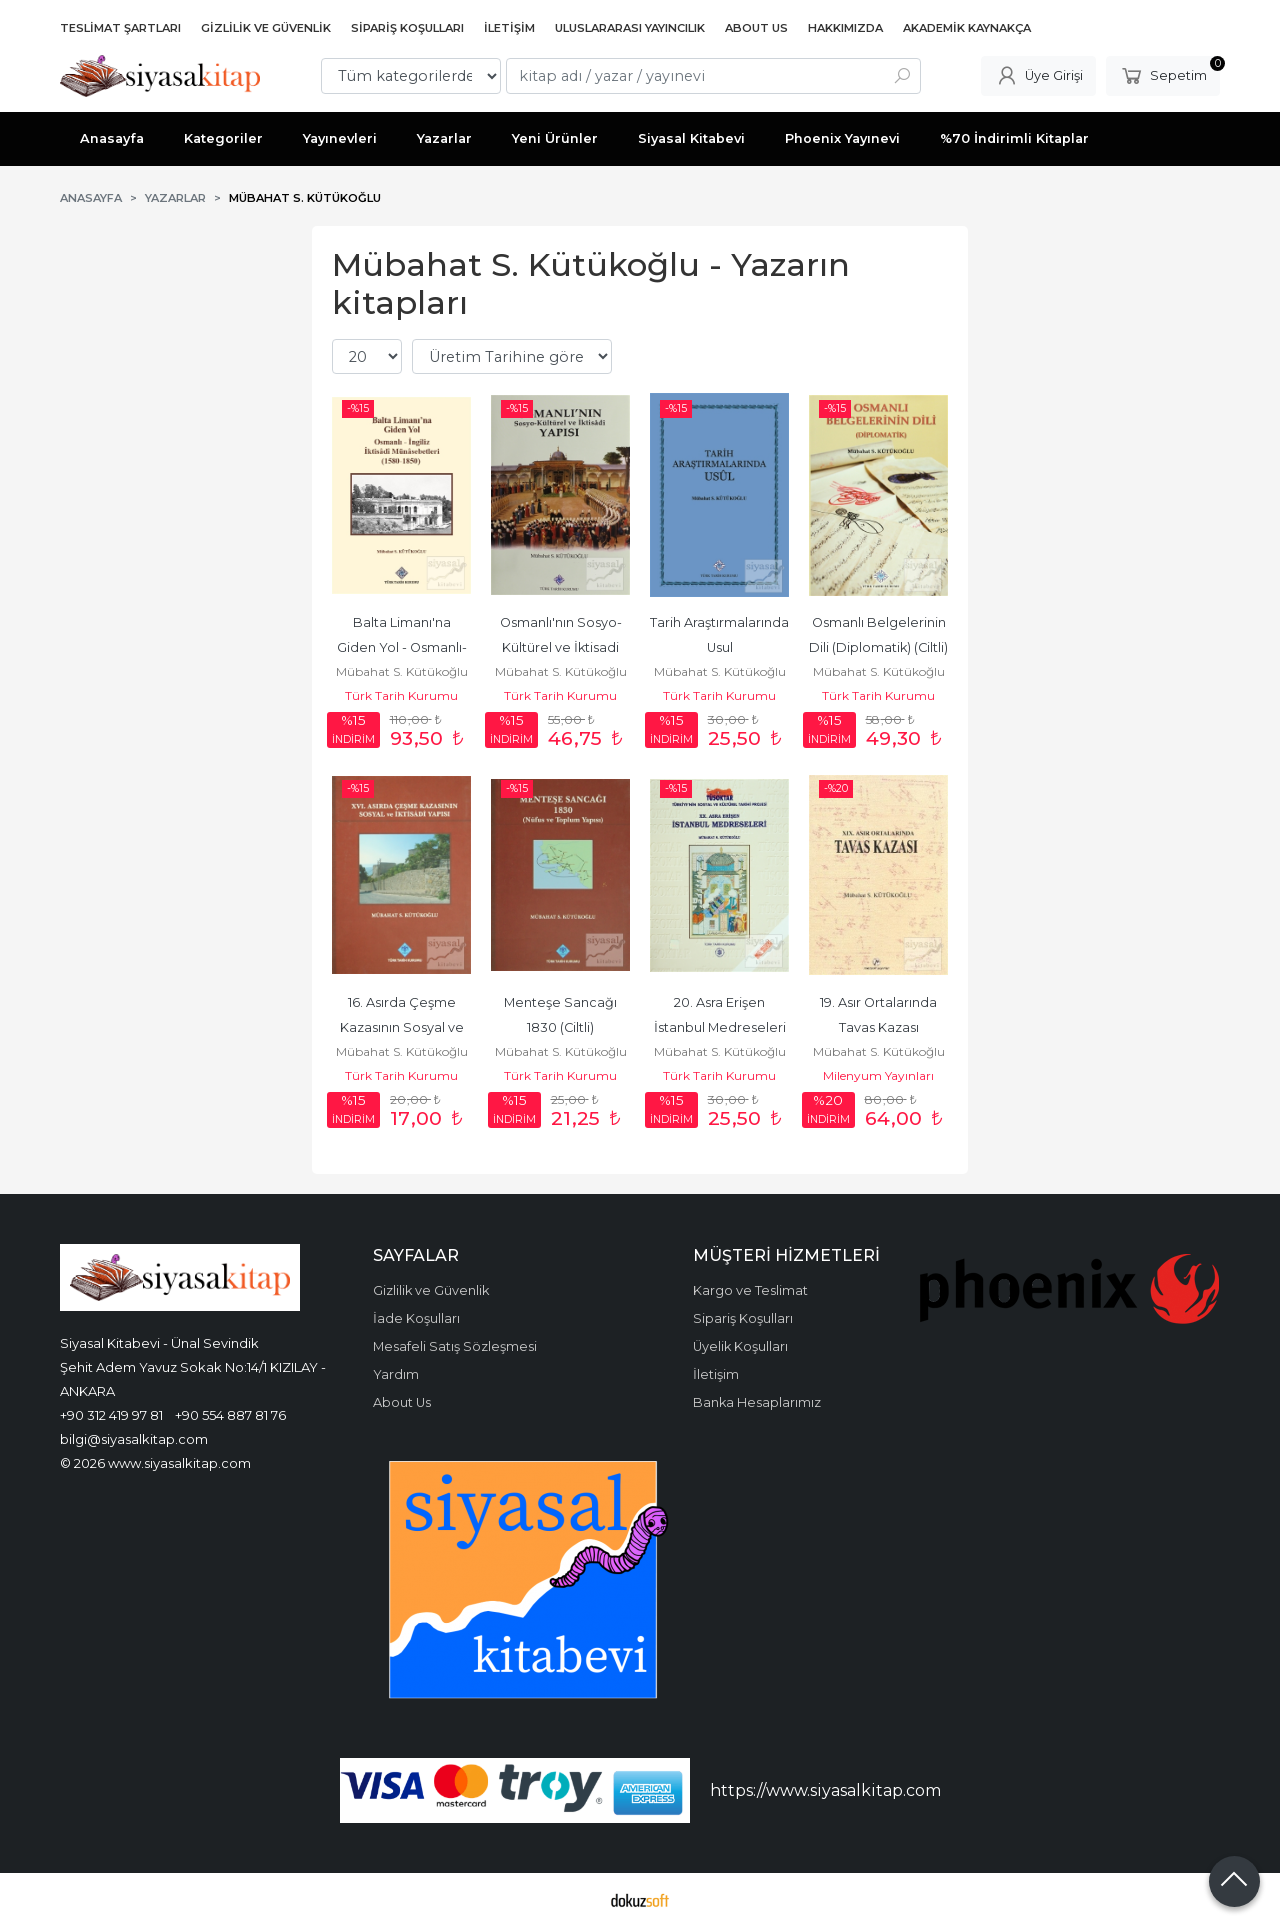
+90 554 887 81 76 (230, 1415)
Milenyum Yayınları (878, 1075)
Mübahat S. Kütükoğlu (402, 671)
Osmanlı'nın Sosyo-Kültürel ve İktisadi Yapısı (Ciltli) (561, 647)
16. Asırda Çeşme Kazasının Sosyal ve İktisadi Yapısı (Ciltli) (403, 1027)
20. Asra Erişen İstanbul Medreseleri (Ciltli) (721, 1027)
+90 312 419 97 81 (111, 1415)
